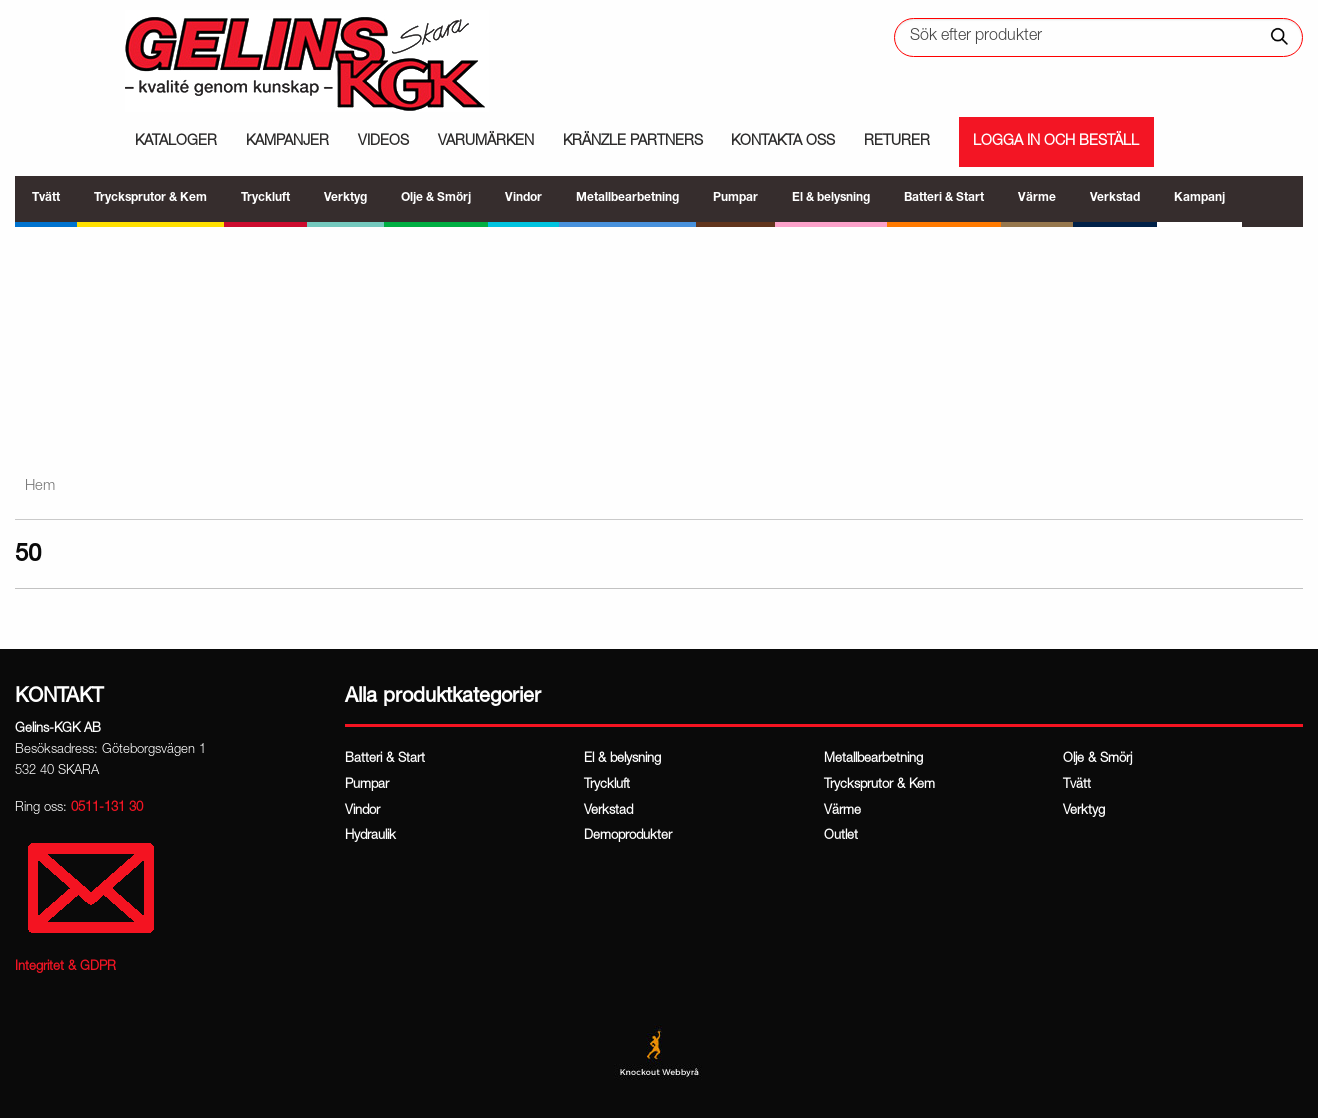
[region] (659, 340)
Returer (897, 142)
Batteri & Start (385, 759)
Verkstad (608, 811)
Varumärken (486, 142)
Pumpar (367, 785)
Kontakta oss (783, 142)
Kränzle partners (633, 142)
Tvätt (1077, 785)
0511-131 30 (107, 808)
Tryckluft (607, 785)
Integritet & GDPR (65, 967)
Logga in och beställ (1056, 142)
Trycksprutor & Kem (879, 785)
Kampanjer (287, 142)
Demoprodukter (628, 836)
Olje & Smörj (1097, 759)
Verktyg (1084, 811)
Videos (383, 142)
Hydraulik (370, 836)
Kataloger (176, 142)
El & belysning (622, 759)
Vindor (362, 811)
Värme (842, 811)
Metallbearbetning (873, 759)
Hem (40, 486)
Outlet (841, 836)
